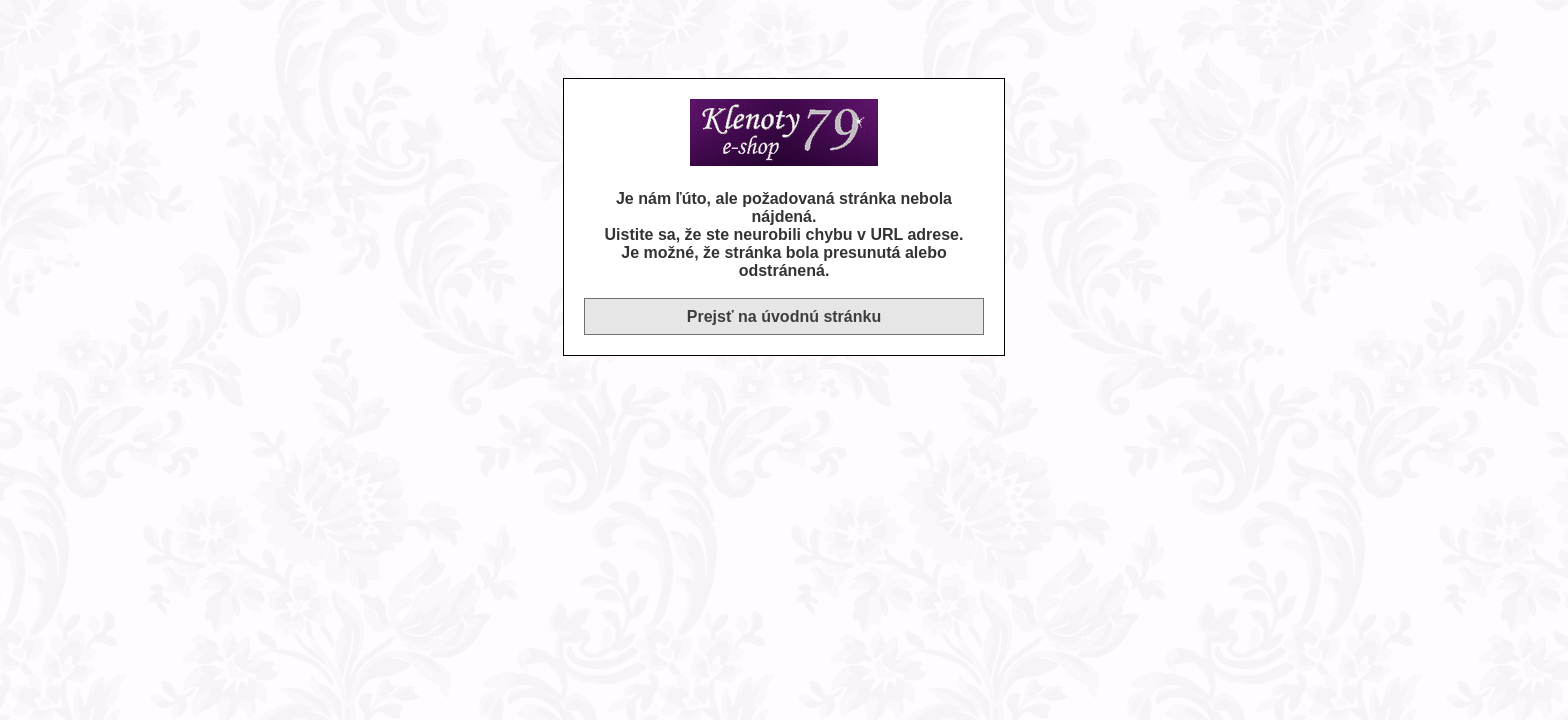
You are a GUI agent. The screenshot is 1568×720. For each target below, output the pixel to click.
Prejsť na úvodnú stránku (784, 316)
